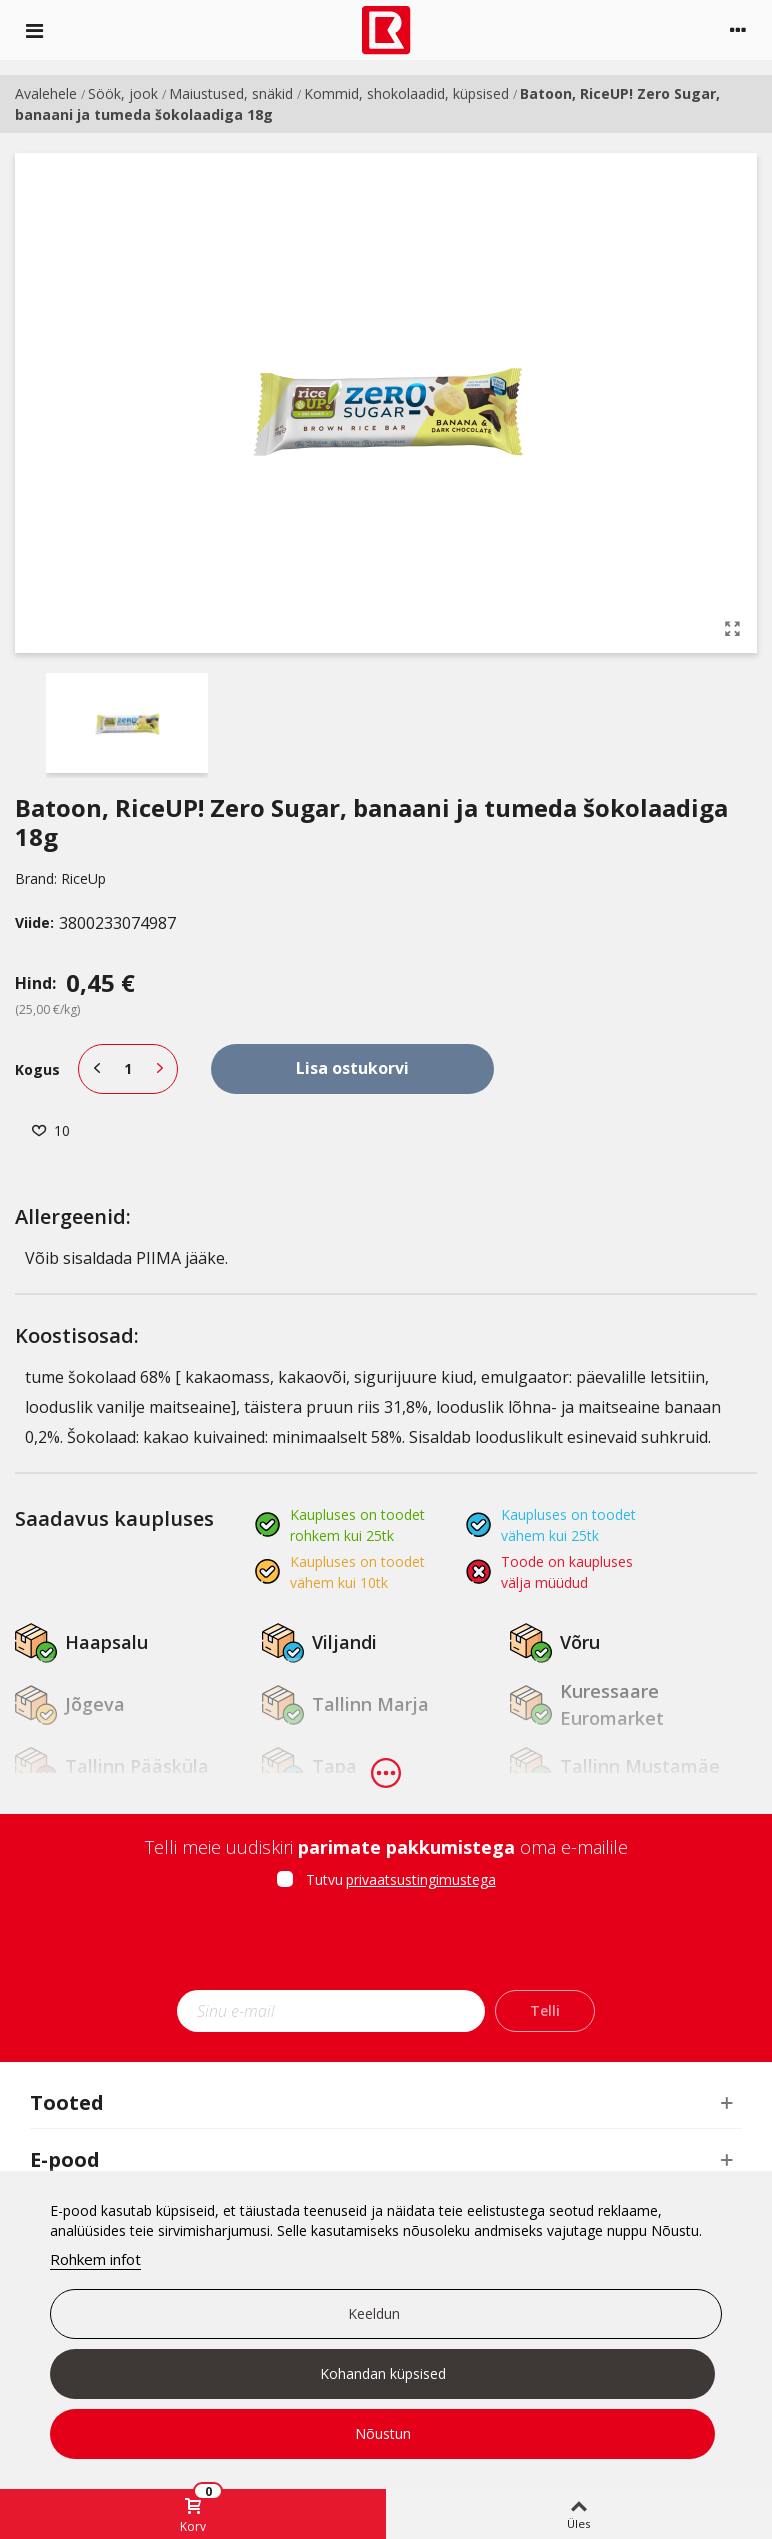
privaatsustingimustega (421, 1879)
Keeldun (374, 2313)
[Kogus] (128, 1069)
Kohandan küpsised (383, 2373)
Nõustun (383, 2433)
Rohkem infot (95, 2259)
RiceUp (83, 878)
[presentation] (386, 1946)
